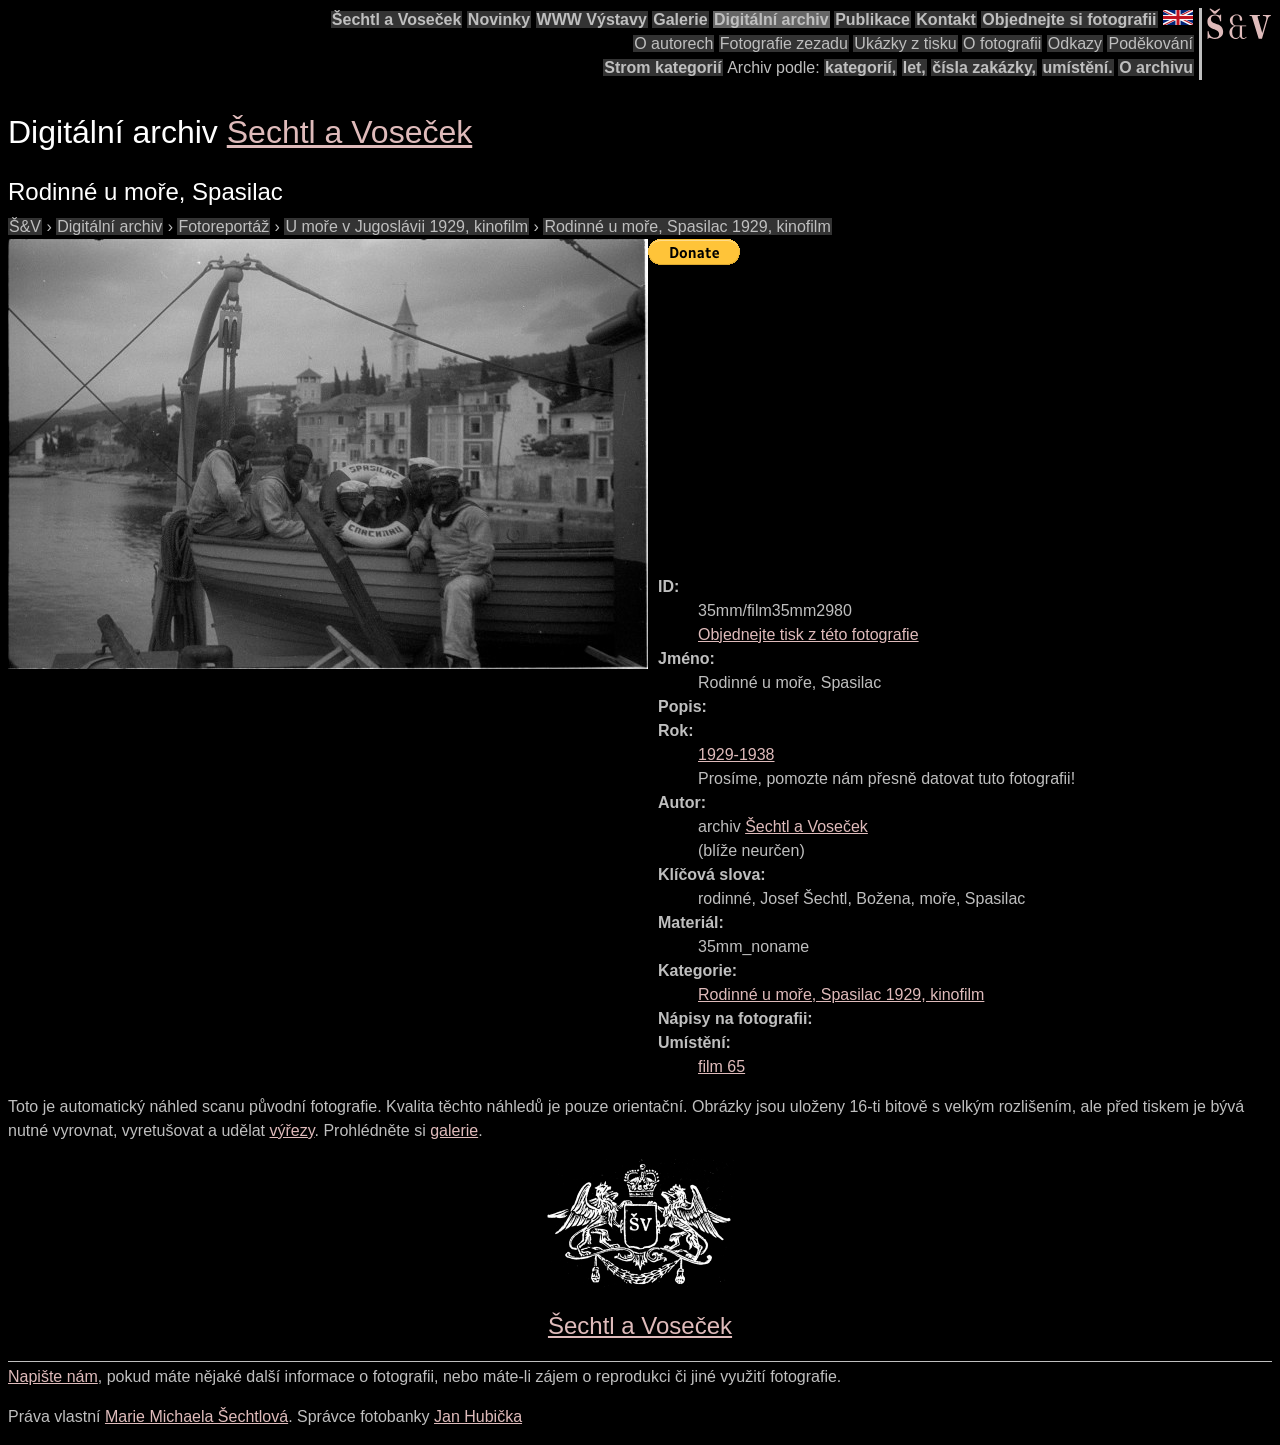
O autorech (673, 43)
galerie (454, 1130)
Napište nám (53, 1376)
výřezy (291, 1130)
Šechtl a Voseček (397, 19)
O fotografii (1002, 43)
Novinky (499, 19)
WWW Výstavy (592, 19)
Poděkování (1150, 43)
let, (914, 67)
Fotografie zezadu (784, 43)
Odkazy (1075, 43)
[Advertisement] (964, 412)
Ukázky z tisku (905, 43)
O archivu (1156, 67)
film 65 (721, 1066)
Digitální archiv (771, 19)
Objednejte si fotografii (1069, 19)
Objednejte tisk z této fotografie (808, 634)
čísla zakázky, (984, 67)
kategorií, (860, 67)
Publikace (872, 19)
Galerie (680, 19)
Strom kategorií (662, 67)
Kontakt (946, 19)
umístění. (1078, 67)
